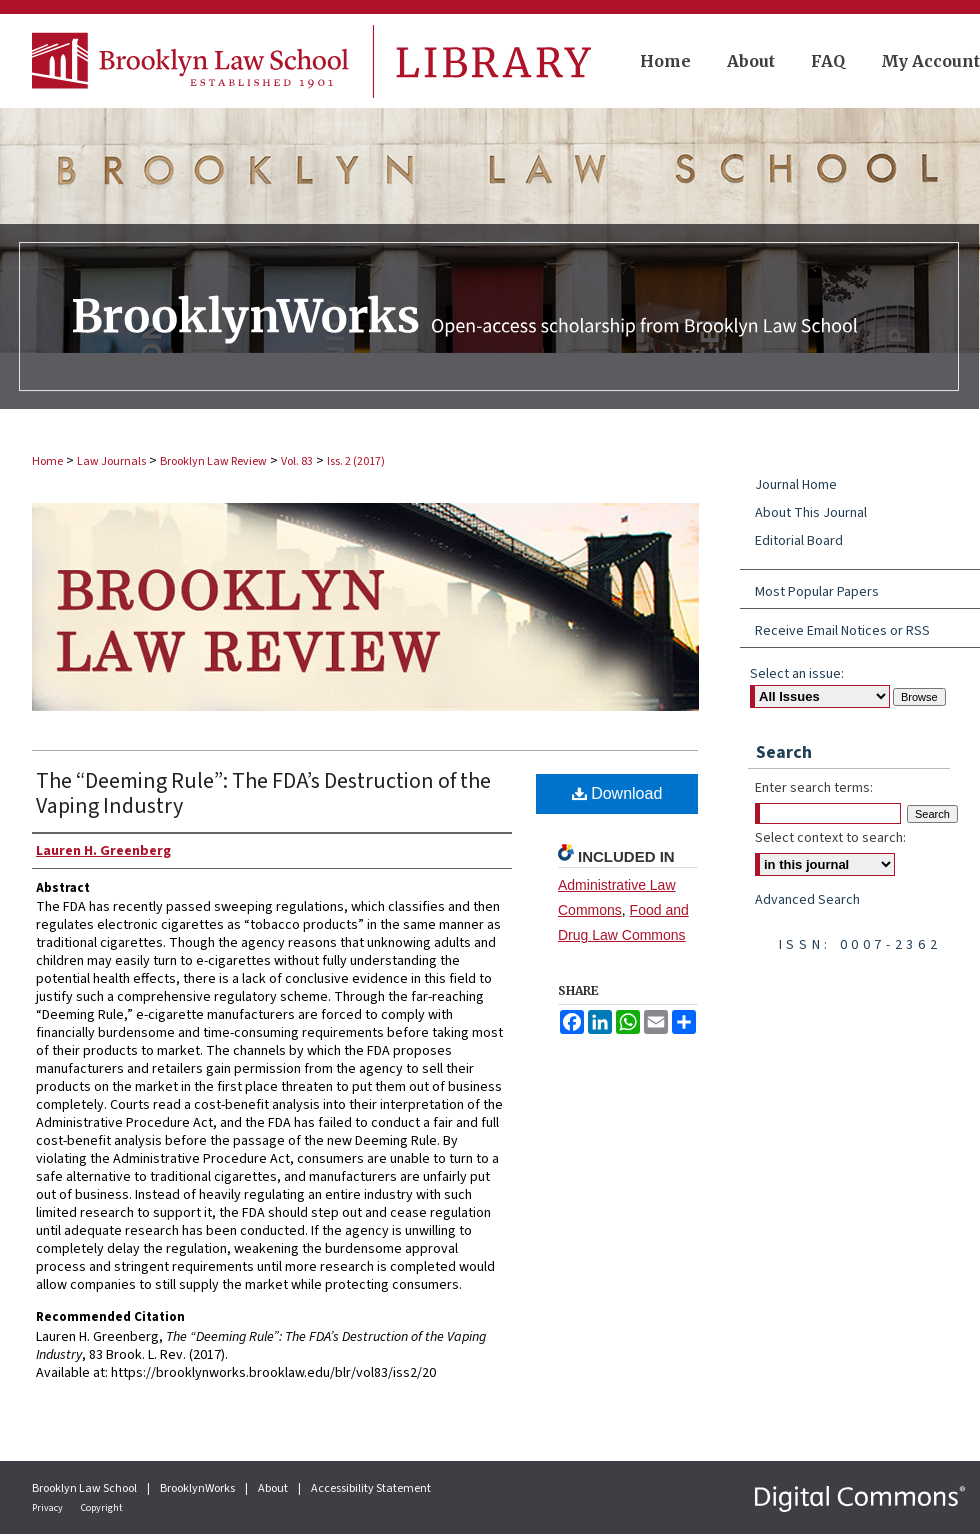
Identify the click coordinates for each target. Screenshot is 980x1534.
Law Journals (111, 461)
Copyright (102, 1508)
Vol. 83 (297, 461)
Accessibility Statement (371, 1488)
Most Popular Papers (817, 592)
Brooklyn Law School (85, 1488)
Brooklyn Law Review (213, 461)
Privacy (48, 1508)
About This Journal (811, 513)
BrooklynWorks (198, 1488)
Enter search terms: (814, 788)
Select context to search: (830, 838)
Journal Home (796, 485)
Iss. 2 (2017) (356, 461)
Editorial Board (799, 541)
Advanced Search (807, 900)
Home (47, 461)
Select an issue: (797, 674)
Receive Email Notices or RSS (842, 631)
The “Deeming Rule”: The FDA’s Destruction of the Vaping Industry (263, 793)
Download (617, 793)
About (274, 1488)
